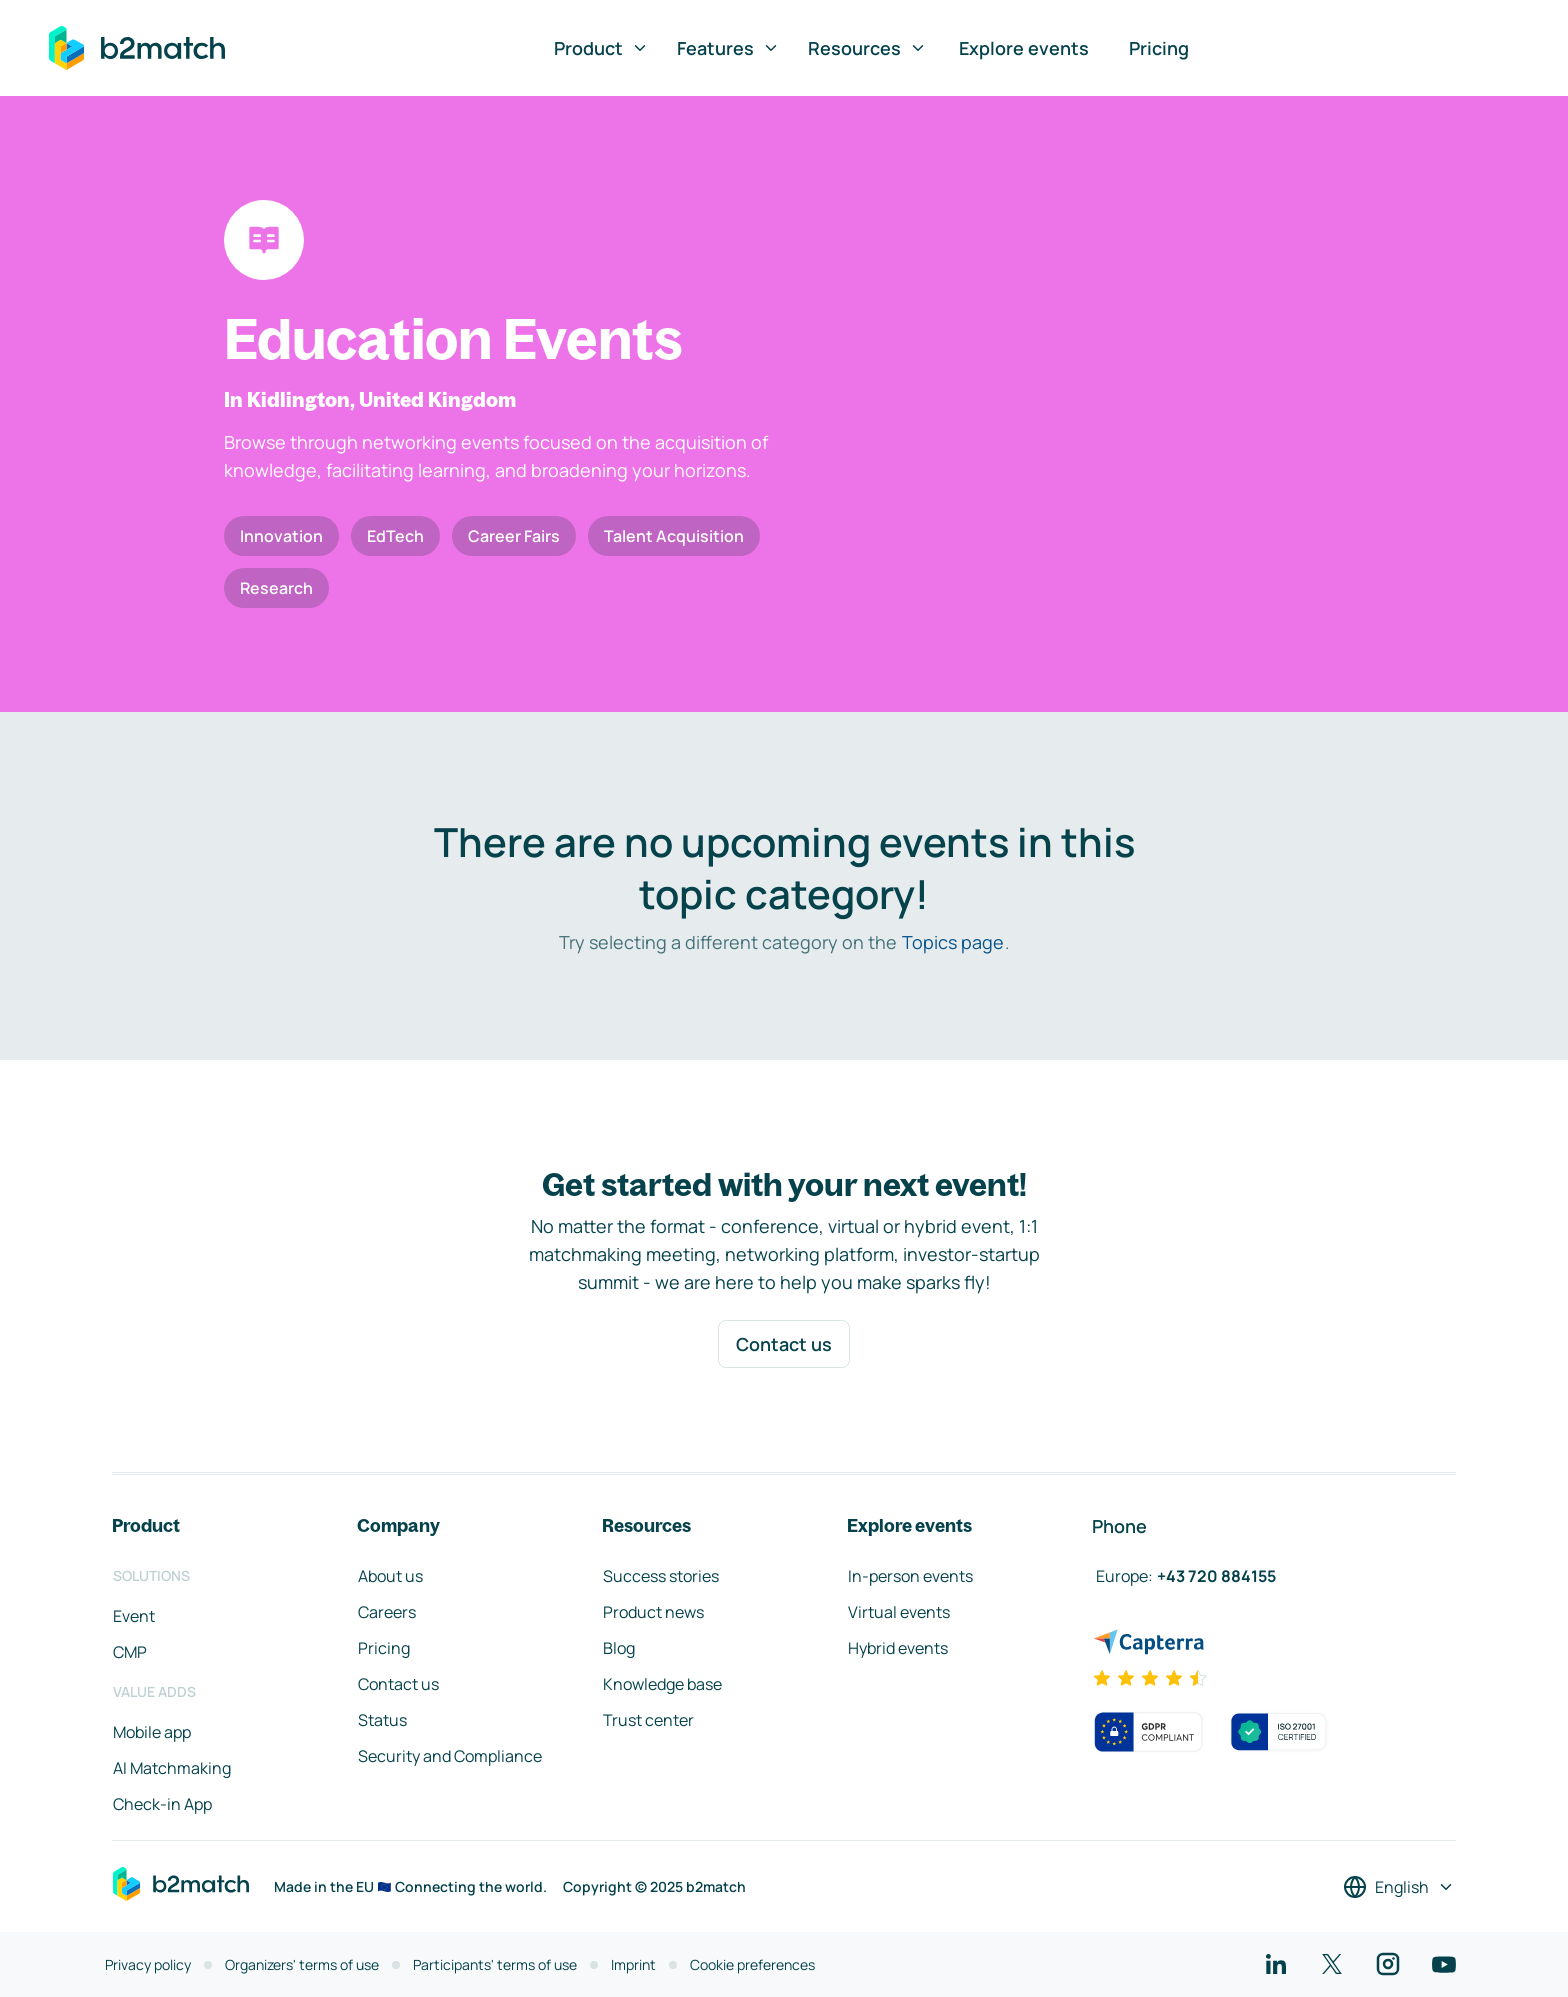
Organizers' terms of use (302, 1964)
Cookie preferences (752, 1964)
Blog (619, 1648)
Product (601, 48)
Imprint (633, 1964)
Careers (387, 1612)
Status (382, 1720)
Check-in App (162, 1804)
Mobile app (152, 1732)
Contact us (784, 1344)
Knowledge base (662, 1684)
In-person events (910, 1576)
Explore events (1024, 48)
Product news (653, 1612)
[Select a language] (1399, 1887)
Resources (867, 48)
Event (134, 1616)
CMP (130, 1652)
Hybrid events (898, 1648)
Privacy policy (148, 1964)
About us (390, 1576)
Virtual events (899, 1612)
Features (728, 48)
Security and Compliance (450, 1756)
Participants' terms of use (495, 1964)
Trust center (648, 1720)
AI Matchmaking (172, 1768)
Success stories (661, 1576)
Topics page (953, 942)
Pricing (1159, 48)
